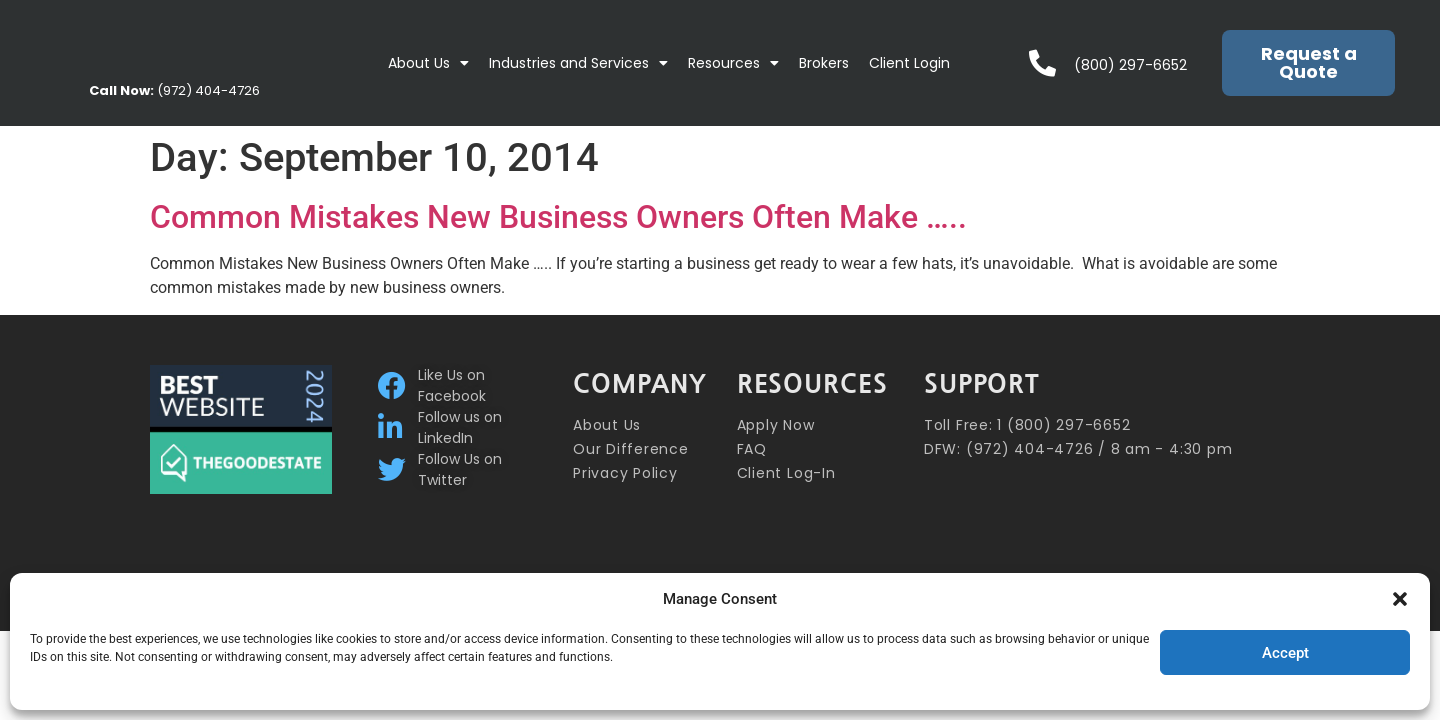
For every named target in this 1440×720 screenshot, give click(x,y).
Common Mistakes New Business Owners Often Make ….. (558, 217)
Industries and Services (578, 63)
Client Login (909, 63)
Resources (733, 63)
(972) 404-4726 (174, 90)
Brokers (824, 63)
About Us (428, 63)
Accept (1285, 653)
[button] (1400, 599)
